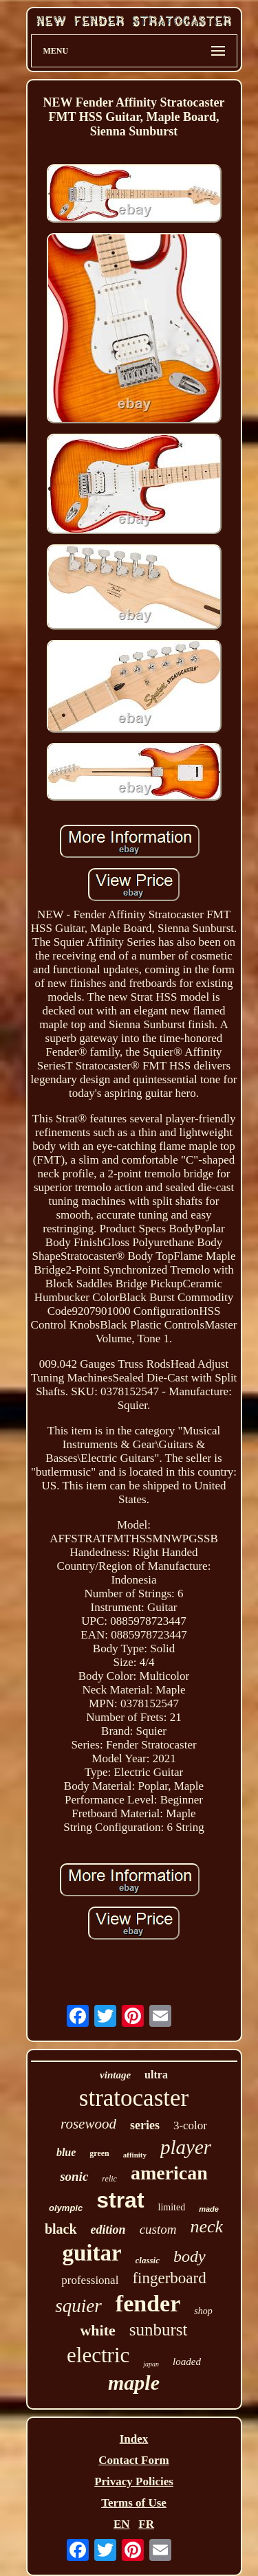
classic (148, 2260)
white (97, 2330)
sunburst (158, 2329)
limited (172, 2207)
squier (78, 2306)
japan (151, 2364)
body (189, 2256)
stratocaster (134, 2098)
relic (109, 2179)
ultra (156, 2074)
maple (134, 2382)
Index (134, 2438)
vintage (115, 2074)
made (209, 2209)
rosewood (88, 2124)
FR (146, 2524)
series (145, 2125)
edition (108, 2229)
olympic (66, 2208)
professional (89, 2280)
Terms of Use (133, 2502)
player (185, 2147)
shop (203, 2311)
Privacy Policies (133, 2481)
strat (120, 2200)
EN (122, 2524)
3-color (190, 2125)
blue (66, 2152)
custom (158, 2229)
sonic (74, 2176)
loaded (187, 2361)
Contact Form (133, 2460)
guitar (91, 2253)
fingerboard (169, 2278)
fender (148, 2303)
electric (98, 2355)
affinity (135, 2155)
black (61, 2228)
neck (206, 2226)
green (99, 2153)
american (169, 2173)
